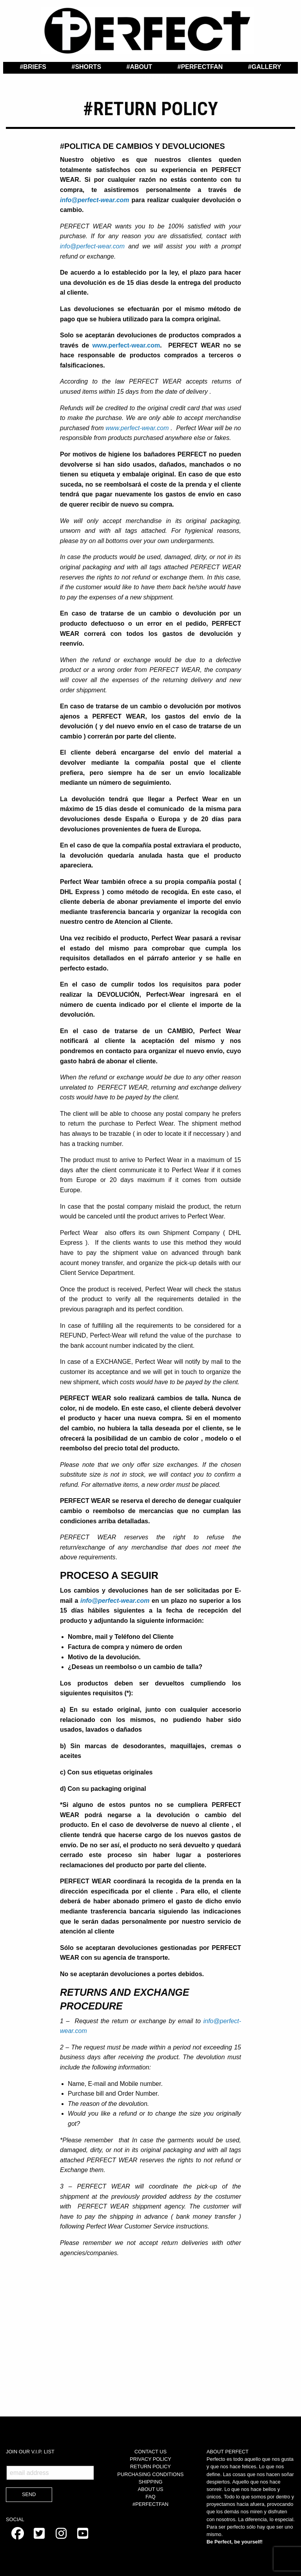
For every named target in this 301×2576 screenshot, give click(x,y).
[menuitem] (33, 67)
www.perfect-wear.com (126, 345)
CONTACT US (150, 2452)
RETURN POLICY (150, 2466)
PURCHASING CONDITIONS (150, 2474)
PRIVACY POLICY (150, 2459)
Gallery (266, 66)
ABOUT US (150, 2489)
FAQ (150, 2497)
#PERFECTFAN (150, 2504)
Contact (152, 77)
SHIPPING (150, 2482)
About (141, 66)
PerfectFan (202, 66)
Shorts (88, 66)
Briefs (34, 66)
